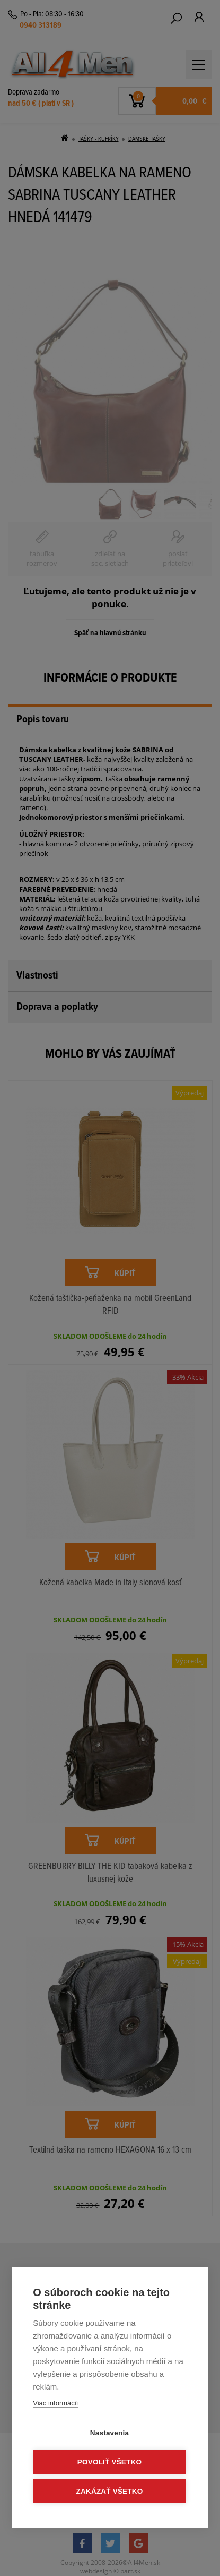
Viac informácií (55, 2403)
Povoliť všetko (109, 2462)
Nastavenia (109, 2433)
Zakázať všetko (109, 2491)
